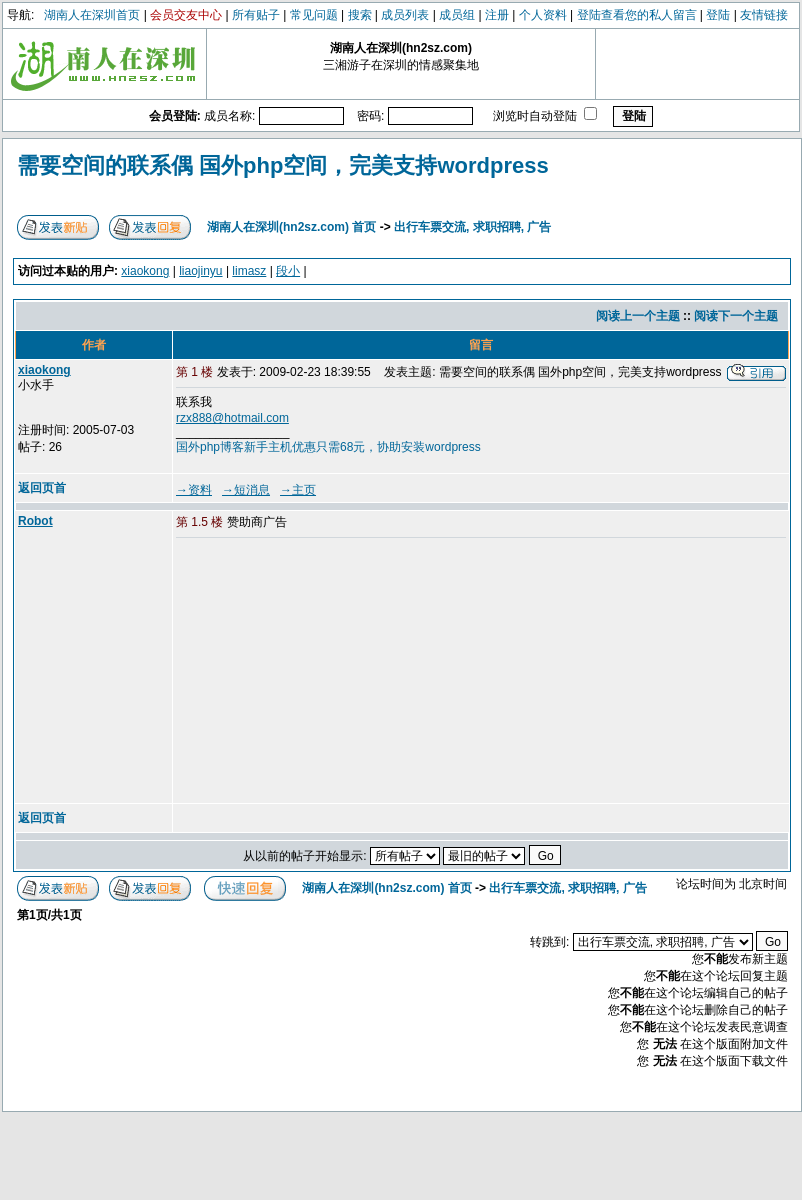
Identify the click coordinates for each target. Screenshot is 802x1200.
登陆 (718, 15)
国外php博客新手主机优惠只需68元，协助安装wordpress (328, 447)
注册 (497, 15)
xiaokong (145, 271)
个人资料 (543, 15)
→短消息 (246, 490)
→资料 (194, 490)
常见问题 (314, 15)
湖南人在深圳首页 (92, 15)
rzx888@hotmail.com (232, 418)
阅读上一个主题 (638, 316)
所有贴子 (256, 15)
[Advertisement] (308, 672)
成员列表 (405, 15)
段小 (288, 271)
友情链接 (764, 15)
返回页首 (42, 488)
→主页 (298, 490)
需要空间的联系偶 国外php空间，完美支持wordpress (283, 165)
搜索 (360, 15)
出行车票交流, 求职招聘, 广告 (472, 227)
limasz (249, 271)
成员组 (457, 15)
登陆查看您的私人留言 (637, 15)
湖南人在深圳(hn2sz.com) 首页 (291, 227)
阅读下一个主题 (736, 316)
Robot (35, 521)
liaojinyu (200, 271)
